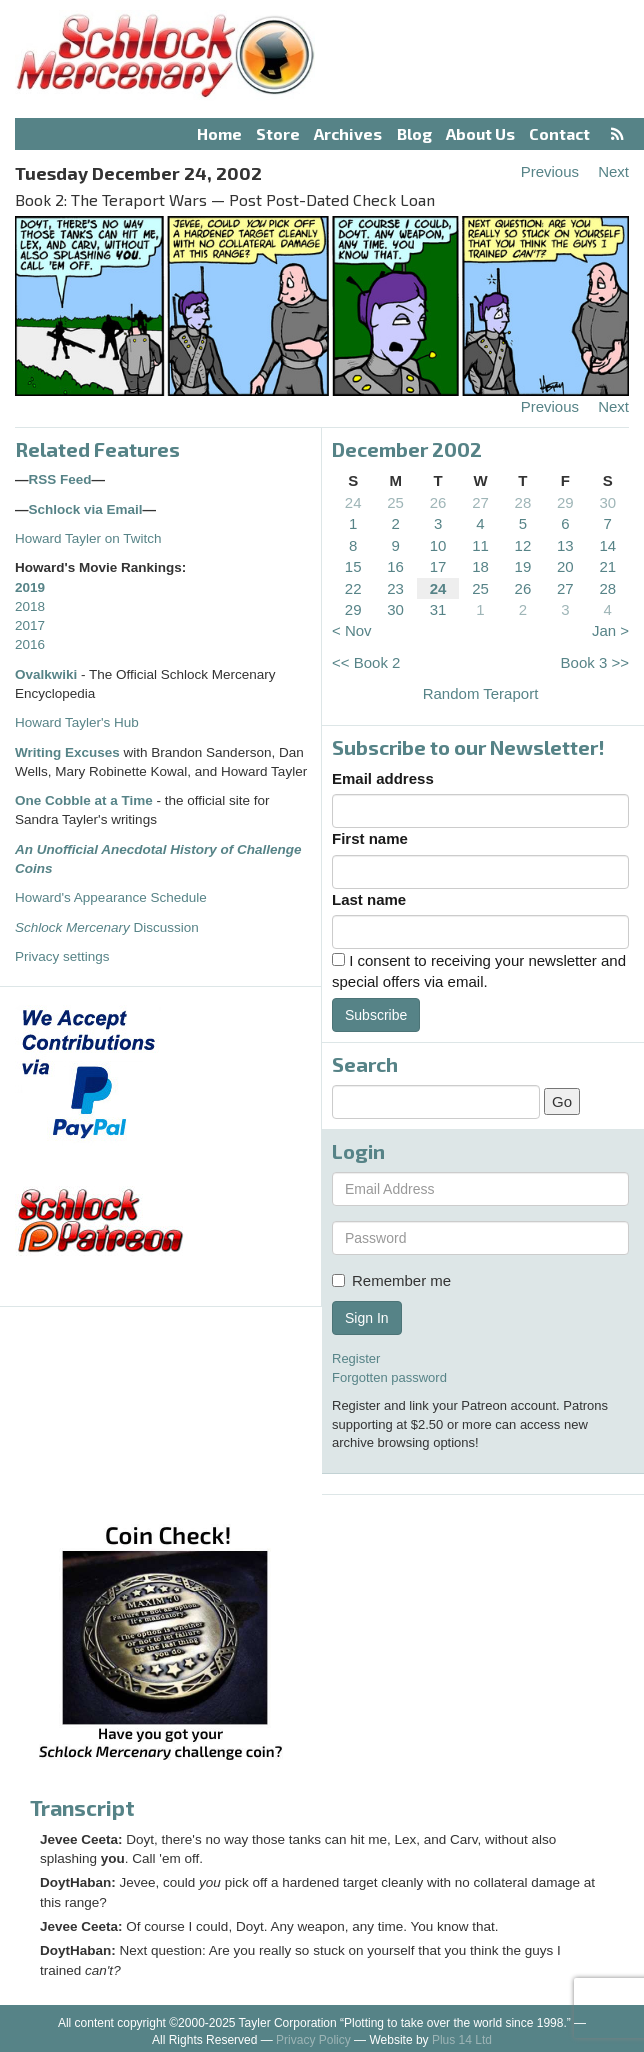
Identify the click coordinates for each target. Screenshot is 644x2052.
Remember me (391, 1280)
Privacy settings (62, 956)
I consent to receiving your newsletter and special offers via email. (479, 971)
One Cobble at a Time (84, 800)
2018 (30, 606)
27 (480, 502)
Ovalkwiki (48, 674)
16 (395, 566)
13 (565, 545)
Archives (348, 133)
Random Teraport (481, 693)
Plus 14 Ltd (462, 2040)
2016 (30, 644)
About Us (480, 133)
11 (480, 545)
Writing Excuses (67, 752)
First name (370, 838)
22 (353, 588)
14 (607, 545)
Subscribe (376, 1015)
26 (438, 502)
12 (523, 545)
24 (353, 502)
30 (607, 502)
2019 (30, 587)
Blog (414, 133)
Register (356, 1358)
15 (353, 566)
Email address (383, 778)
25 (395, 502)
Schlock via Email (86, 509)
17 (438, 566)
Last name (369, 899)
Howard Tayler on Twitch (88, 538)
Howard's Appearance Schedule (111, 897)
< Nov (352, 630)
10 (438, 545)
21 (607, 566)
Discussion (107, 927)
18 (480, 566)
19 (523, 566)
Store (278, 133)
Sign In (367, 1318)
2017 (30, 625)
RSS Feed (60, 479)
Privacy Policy (313, 2040)
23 (395, 588)
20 (565, 566)
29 (565, 502)
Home (219, 133)
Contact (559, 133)
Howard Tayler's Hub (77, 722)
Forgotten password (389, 1377)
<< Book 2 (366, 662)
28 (523, 502)
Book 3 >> (595, 662)
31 (438, 609)
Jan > (610, 630)
